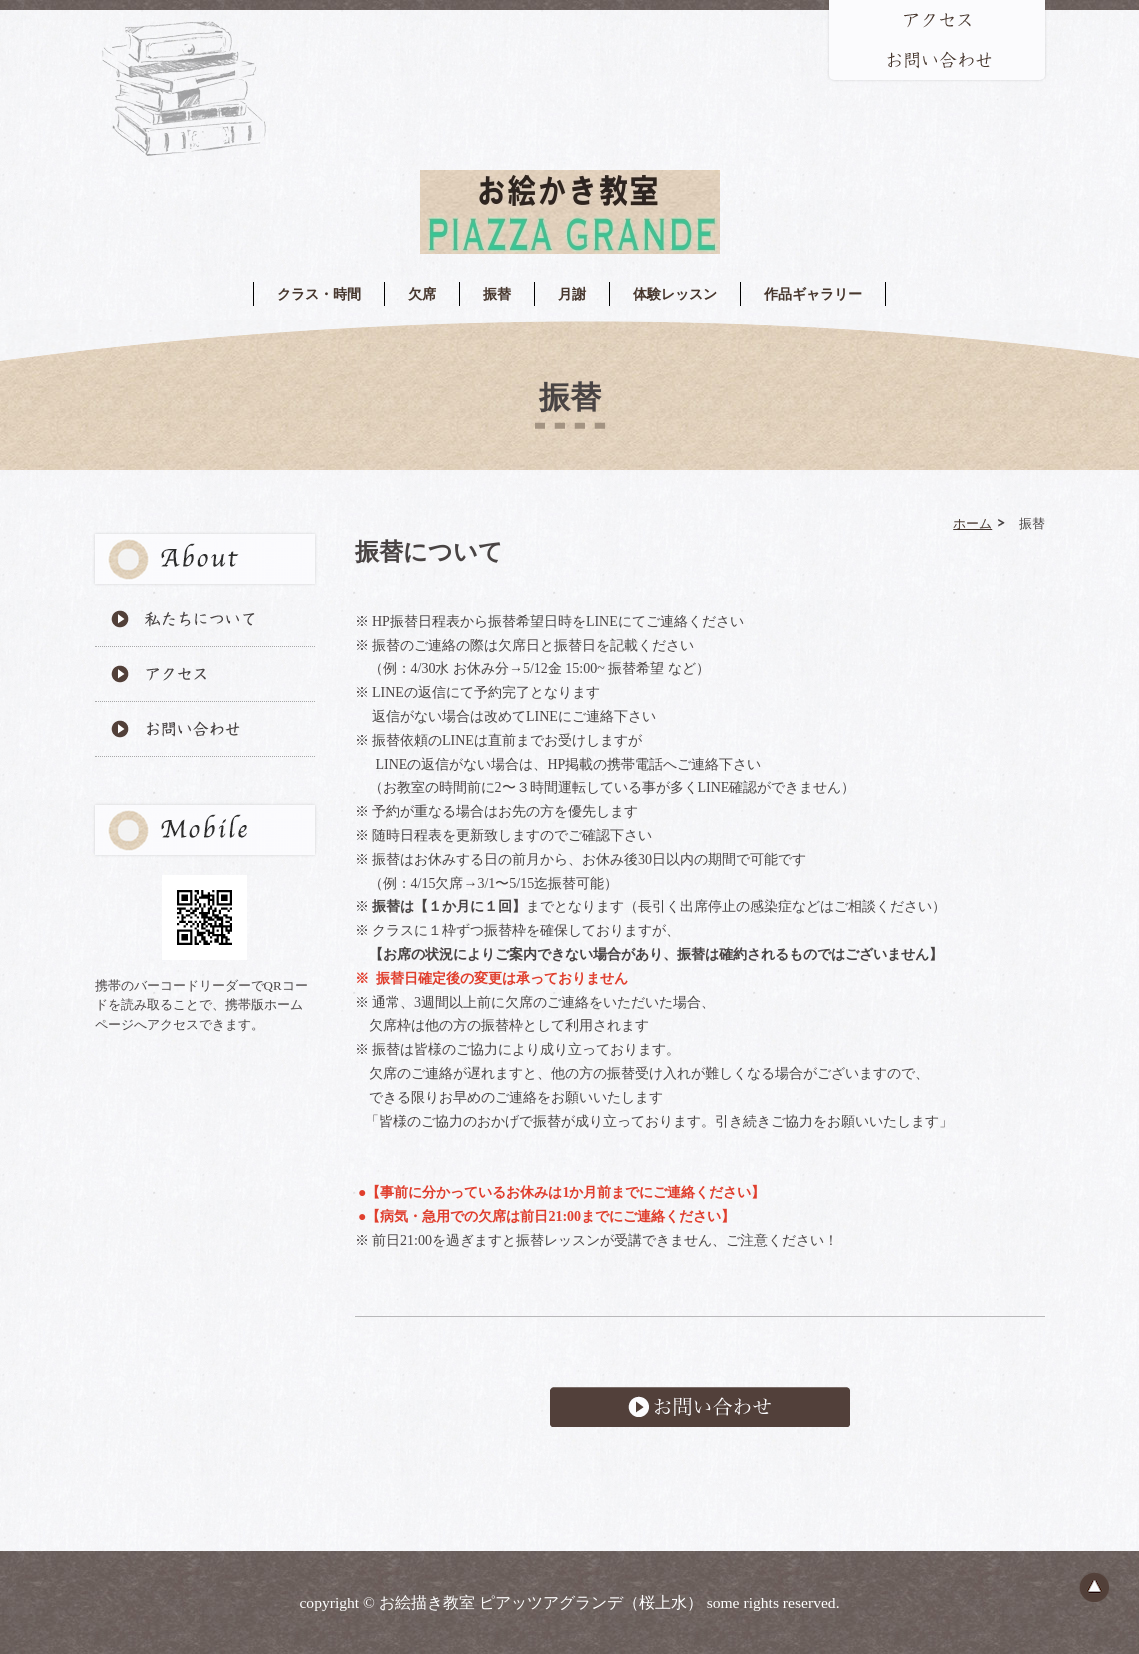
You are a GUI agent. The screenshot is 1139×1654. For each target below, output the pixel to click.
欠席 (422, 294)
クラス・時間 (319, 294)
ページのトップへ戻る (1094, 1587)
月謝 (572, 294)
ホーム (972, 523)
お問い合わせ (700, 1407)
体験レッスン (675, 294)
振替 (497, 294)
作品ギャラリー (813, 294)
